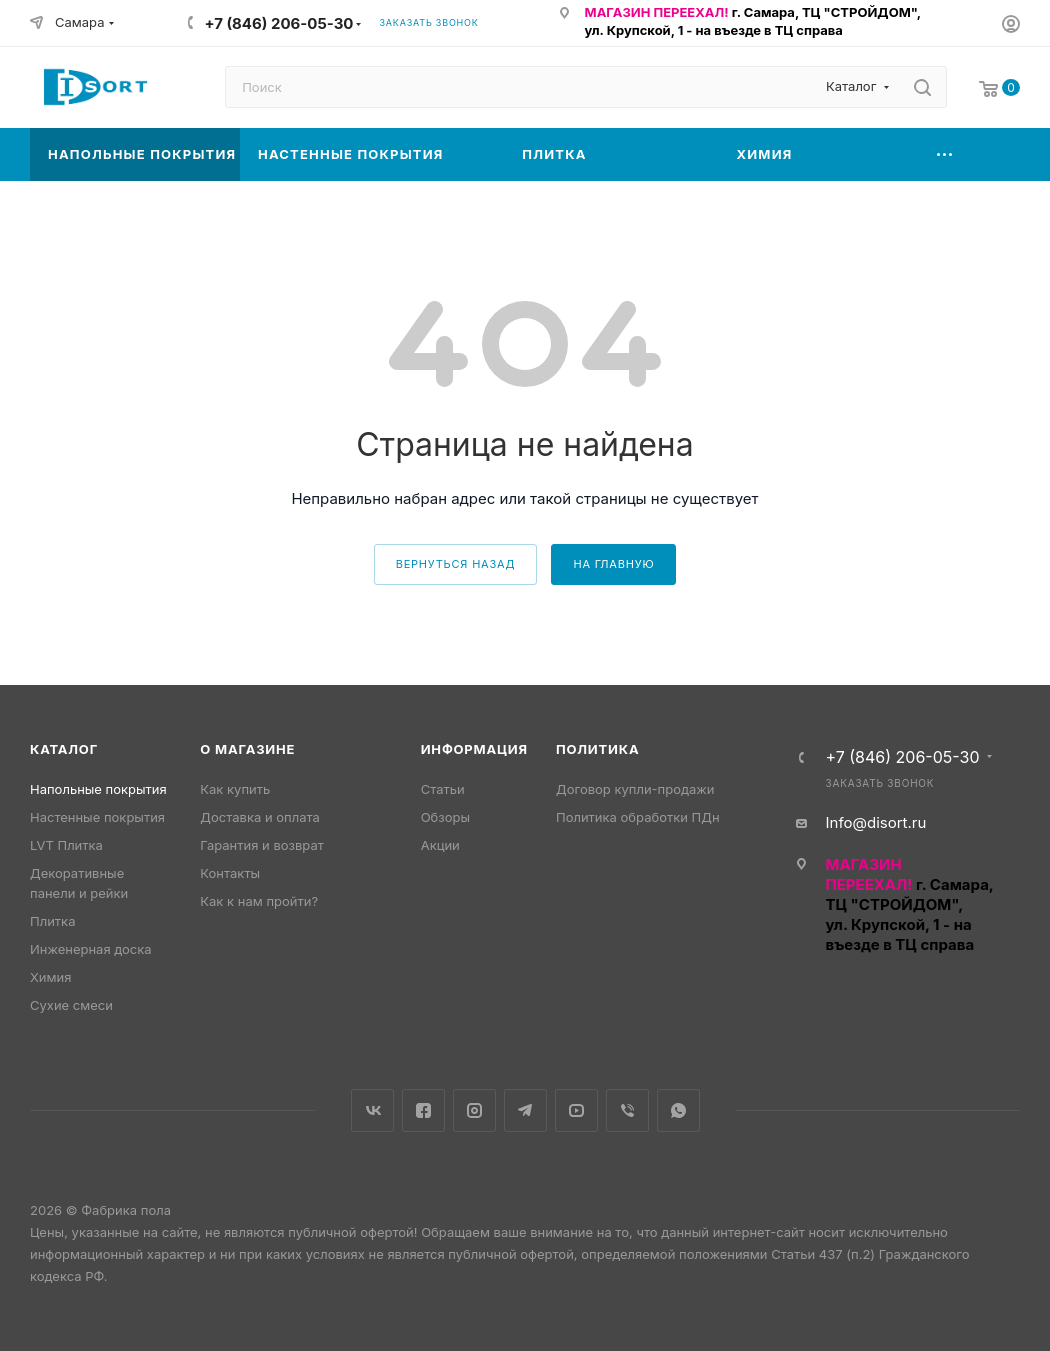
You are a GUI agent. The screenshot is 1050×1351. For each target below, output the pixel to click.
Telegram (525, 1110)
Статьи (443, 789)
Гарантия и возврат (261, 845)
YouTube (576, 1110)
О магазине (247, 749)
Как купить (235, 789)
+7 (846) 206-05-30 (278, 23)
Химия (50, 977)
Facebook (423, 1110)
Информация (474, 749)
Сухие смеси (71, 1005)
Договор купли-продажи (635, 789)
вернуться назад (456, 564)
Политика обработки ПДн (638, 817)
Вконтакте (372, 1110)
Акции (440, 845)
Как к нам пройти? (259, 901)
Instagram (474, 1110)
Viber (627, 1110)
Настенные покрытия (97, 817)
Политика (597, 749)
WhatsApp (678, 1110)
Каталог (64, 749)
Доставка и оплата (260, 817)
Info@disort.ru (875, 822)
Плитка (52, 921)
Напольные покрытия (98, 789)
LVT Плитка (66, 845)
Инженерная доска (91, 949)
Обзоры (445, 817)
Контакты (230, 873)
